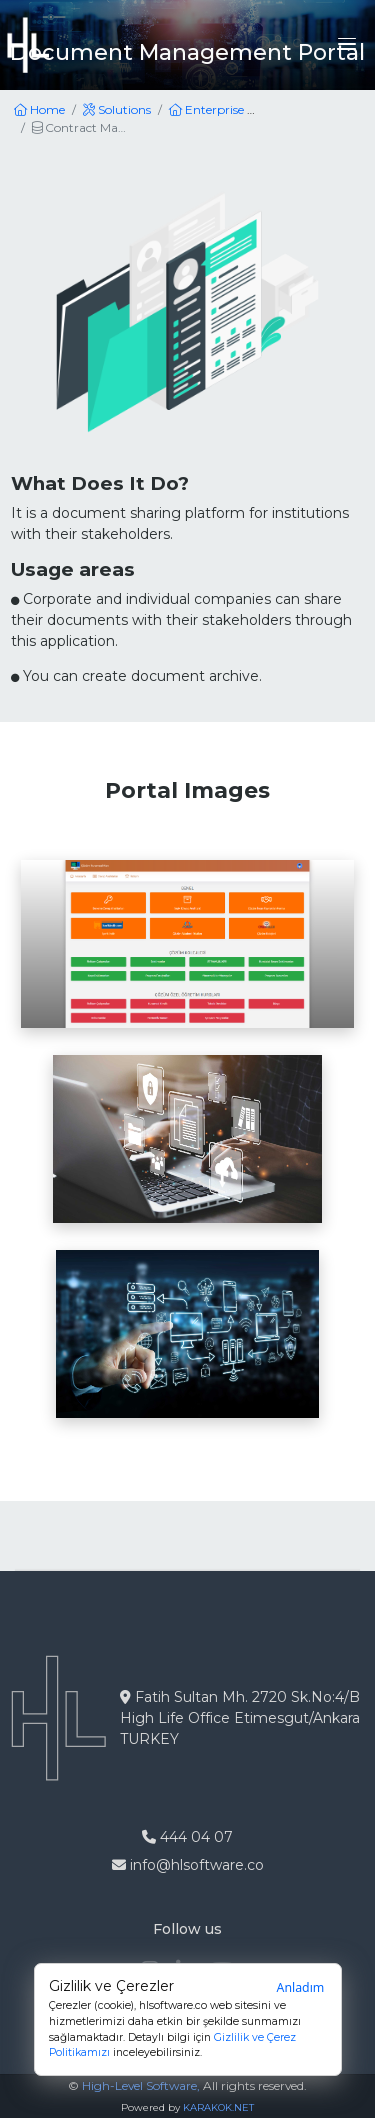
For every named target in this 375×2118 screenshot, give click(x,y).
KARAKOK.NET (218, 2107)
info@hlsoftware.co (188, 1865)
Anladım (301, 1987)
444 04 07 (187, 1837)
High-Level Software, (141, 2085)
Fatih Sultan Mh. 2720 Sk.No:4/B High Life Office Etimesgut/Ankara (240, 1718)
